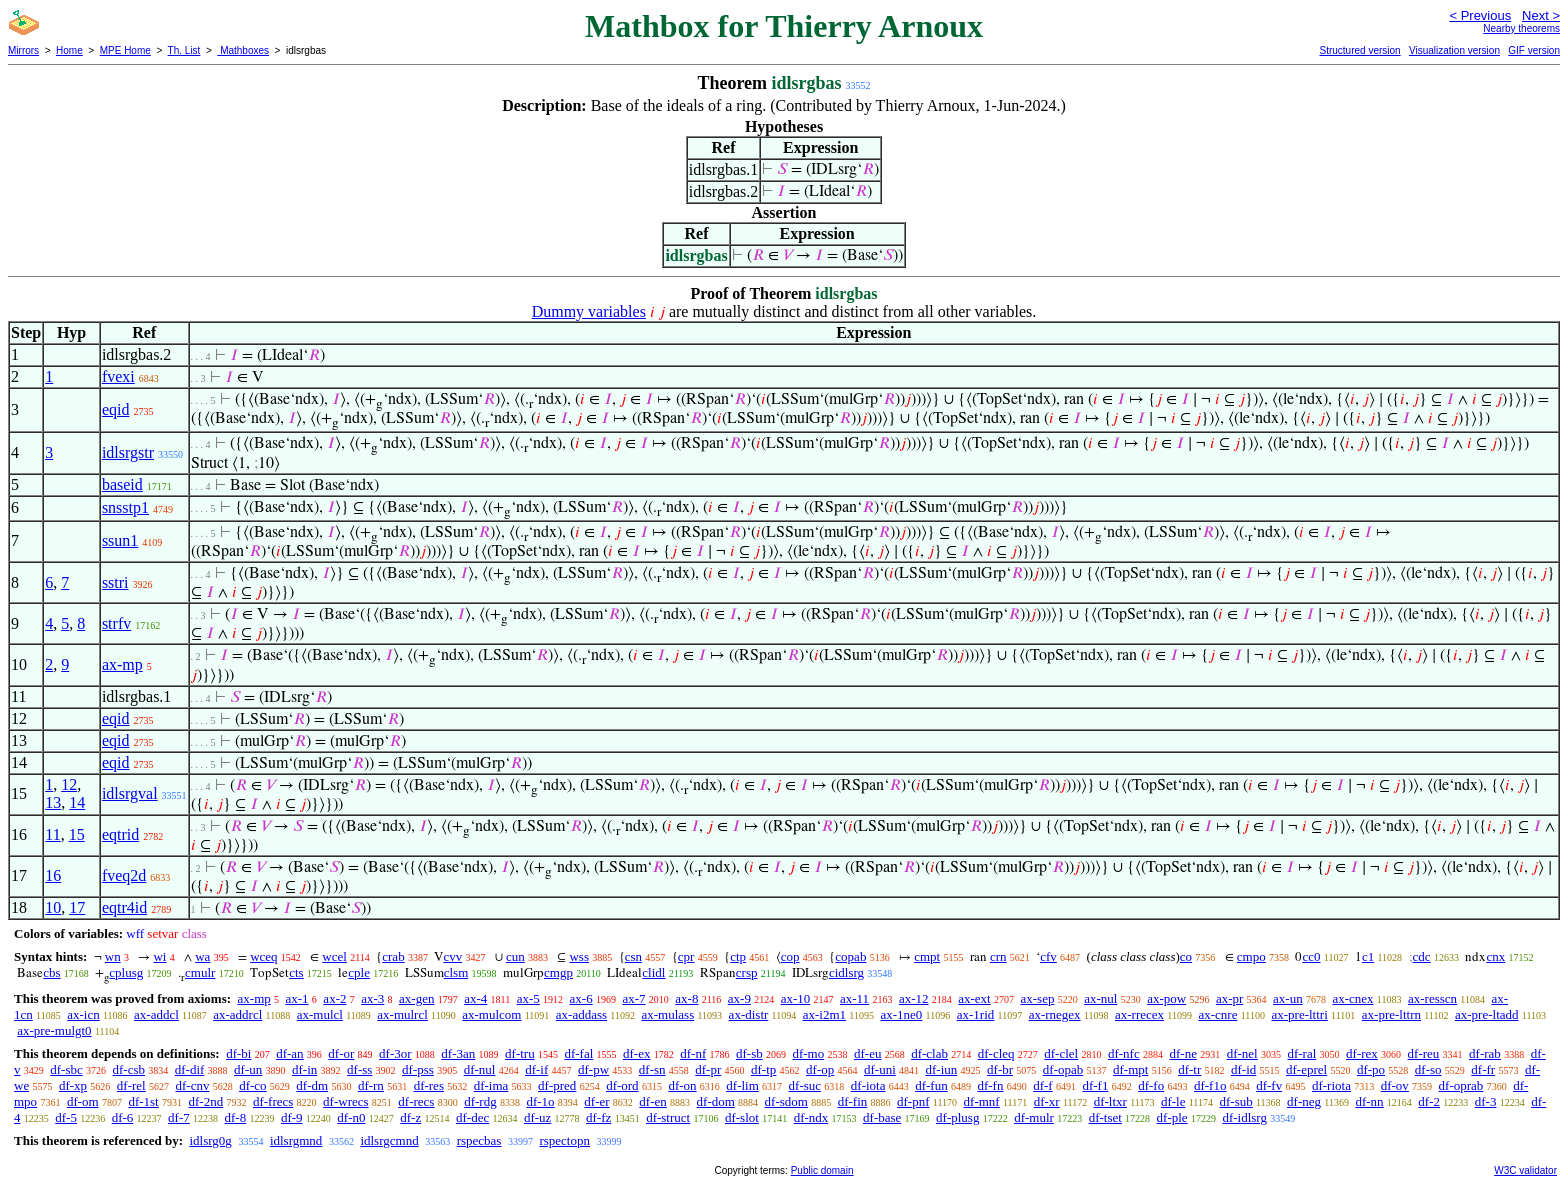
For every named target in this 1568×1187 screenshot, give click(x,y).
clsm (456, 972)
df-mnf (982, 1101)
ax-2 (334, 998)
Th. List (184, 50)
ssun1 (120, 540)
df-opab (1063, 1069)
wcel (334, 956)
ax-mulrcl (402, 1014)
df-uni (880, 1069)
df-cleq (996, 1053)
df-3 (1486, 1101)
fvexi (118, 376)
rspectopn (564, 1140)
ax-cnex (1352, 998)
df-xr (1047, 1101)
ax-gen (416, 998)
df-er (596, 1101)
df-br (1000, 1069)
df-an (289, 1053)
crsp (747, 972)
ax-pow (1166, 998)
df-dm (312, 1085)
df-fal (578, 1053)
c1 (1368, 956)
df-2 (1429, 1101)
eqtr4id (124, 907)
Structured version (1359, 50)
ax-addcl (156, 1014)
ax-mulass (668, 1014)
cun (515, 956)
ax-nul (1100, 998)
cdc (1422, 956)
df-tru (520, 1053)
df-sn (652, 1069)
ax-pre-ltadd (1487, 1014)
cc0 (1311, 956)
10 (53, 907)
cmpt (927, 956)
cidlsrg (846, 972)
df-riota (1331, 1085)
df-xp (73, 1085)
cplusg (126, 972)
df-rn (371, 1085)
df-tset (1105, 1117)
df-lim (742, 1085)
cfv (1048, 956)
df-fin (853, 1101)
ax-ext (974, 998)
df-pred (557, 1085)
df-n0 (351, 1117)
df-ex (636, 1053)
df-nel (1242, 1053)
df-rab (1485, 1053)
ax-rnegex (1055, 1014)
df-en (652, 1101)
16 (53, 875)
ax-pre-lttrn (1391, 1014)
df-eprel (1306, 1069)
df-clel (1061, 1053)
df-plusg (957, 1117)
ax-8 (686, 998)
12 (69, 784)
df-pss (418, 1069)
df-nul (480, 1069)
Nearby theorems (1521, 28)
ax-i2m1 (824, 1014)
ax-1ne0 (901, 1014)
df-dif (190, 1069)
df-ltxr (1110, 1101)
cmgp (558, 972)
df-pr (708, 1069)
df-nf (693, 1053)
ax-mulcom (491, 1014)
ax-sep (1037, 998)
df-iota (868, 1085)
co (1186, 956)
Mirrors (23, 50)
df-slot (742, 1117)
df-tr (1189, 1069)
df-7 (179, 1117)
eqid (116, 409)
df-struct (668, 1117)
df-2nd (206, 1101)
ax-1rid (976, 1014)
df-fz (598, 1117)
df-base (882, 1117)
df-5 (66, 1117)
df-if (536, 1069)
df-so (1428, 1069)
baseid (122, 484)
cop (790, 956)
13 (53, 802)
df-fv (1269, 1085)
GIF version (1534, 50)
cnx (1495, 956)
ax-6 (581, 998)
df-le (1173, 1101)
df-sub (1235, 1101)
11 (52, 834)
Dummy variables (589, 311)
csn (633, 956)
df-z (410, 1117)
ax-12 (914, 998)
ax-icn (83, 1014)
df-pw (593, 1069)
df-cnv (192, 1085)
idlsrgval (130, 793)
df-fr (1483, 1069)
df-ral (1301, 1053)
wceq (263, 956)
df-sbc (66, 1069)
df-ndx (811, 1117)
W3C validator (1525, 1170)
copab (850, 956)
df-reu (1424, 1053)
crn (998, 956)
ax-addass (581, 1014)
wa (202, 956)
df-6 (123, 1117)
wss (579, 956)
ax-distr (749, 1014)
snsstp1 (125, 507)
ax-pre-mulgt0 (54, 1030)
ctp (738, 956)
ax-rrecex (1139, 1014)
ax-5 (528, 998)
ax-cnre (1217, 1014)
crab (393, 956)
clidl (653, 972)
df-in (304, 1069)
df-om (83, 1101)
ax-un (1288, 998)
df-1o (540, 1101)
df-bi (238, 1053)
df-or (341, 1053)
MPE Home (125, 50)
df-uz (537, 1117)
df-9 (292, 1117)
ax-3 (372, 998)
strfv (116, 623)
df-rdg (480, 1101)
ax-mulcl (320, 1014)
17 (77, 907)
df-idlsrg (1244, 1117)
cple (359, 972)
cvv (452, 956)
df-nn (1369, 1101)
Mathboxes (243, 50)
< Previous (1480, 15)
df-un (248, 1069)
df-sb (749, 1053)
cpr (686, 956)
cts (296, 972)
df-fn (990, 1085)
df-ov (1395, 1085)
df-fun (931, 1085)
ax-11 (854, 998)
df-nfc (1124, 1053)
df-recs (416, 1101)
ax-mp (122, 664)
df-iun (942, 1069)
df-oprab (1461, 1085)
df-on (682, 1085)
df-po (1371, 1069)
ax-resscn (1432, 998)
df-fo (1151, 1085)
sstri (115, 582)
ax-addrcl (237, 1014)
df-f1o (1210, 1085)
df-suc (805, 1085)
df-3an (458, 1053)
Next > (1541, 15)
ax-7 (633, 998)
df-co (252, 1085)
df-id (1243, 1069)
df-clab (929, 1053)
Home (69, 50)
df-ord (622, 1085)
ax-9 (739, 998)
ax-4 (475, 998)
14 (77, 802)
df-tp (763, 1069)
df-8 (236, 1117)
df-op (820, 1069)
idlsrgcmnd (389, 1140)
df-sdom (786, 1101)
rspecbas (479, 1140)
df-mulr (1034, 1117)
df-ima (491, 1085)
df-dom (716, 1101)
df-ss (359, 1069)
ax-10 (796, 998)
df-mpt (1130, 1069)
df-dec (472, 1117)
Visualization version (1454, 50)
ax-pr (1229, 998)
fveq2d (124, 875)
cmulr (200, 972)
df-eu (867, 1053)
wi (159, 956)
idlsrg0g (210, 1140)
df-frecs (273, 1101)
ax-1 (297, 998)
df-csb (129, 1069)
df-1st (143, 1101)
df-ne (1182, 1053)
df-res (429, 1085)
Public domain (822, 1170)
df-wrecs (345, 1101)
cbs (51, 972)
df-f (1043, 1085)
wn (113, 956)
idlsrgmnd (296, 1140)
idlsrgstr (128, 452)
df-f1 (1095, 1085)
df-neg (1304, 1101)
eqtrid (120, 834)
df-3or (395, 1053)
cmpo (1251, 956)
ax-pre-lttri (1299, 1014)
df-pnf (913, 1101)
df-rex (1362, 1053)
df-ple (1172, 1117)
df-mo (808, 1053)
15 (77, 834)
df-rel (131, 1085)
